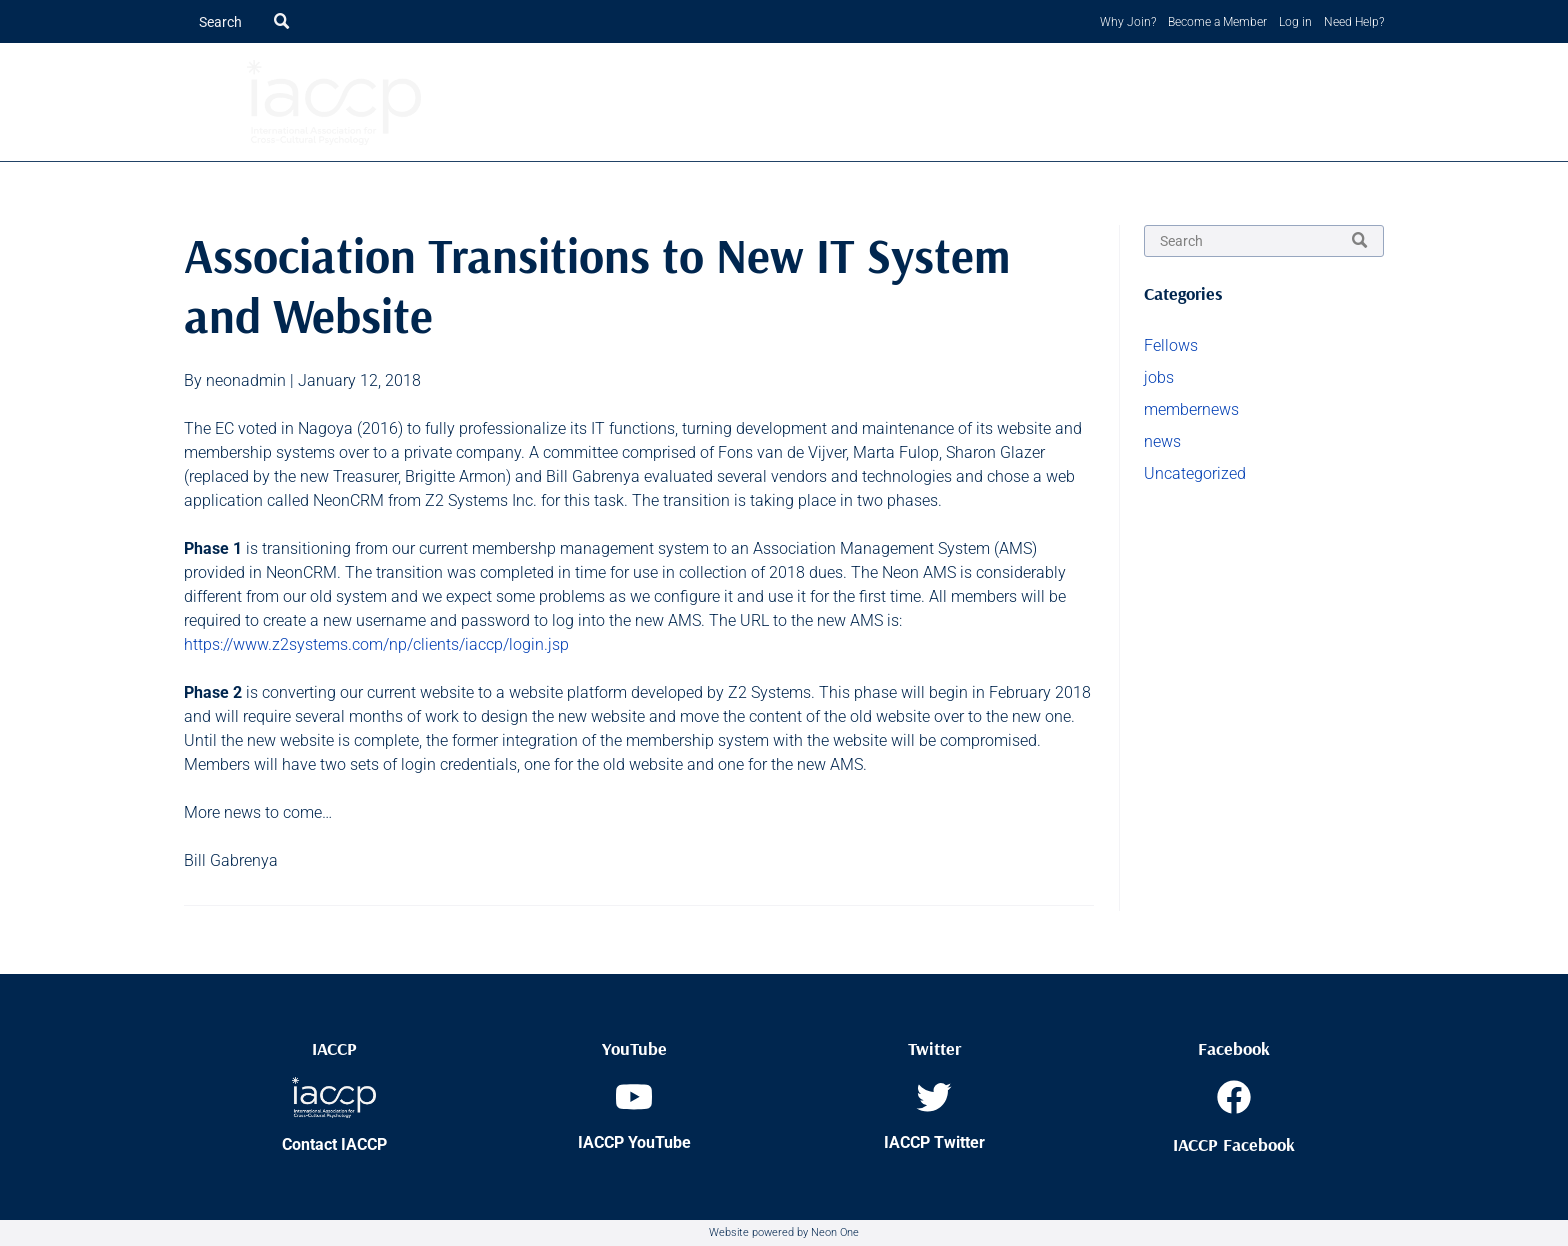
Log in (1295, 22)
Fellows (1171, 345)
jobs (1159, 377)
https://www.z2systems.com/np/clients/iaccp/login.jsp (376, 644)
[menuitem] (649, 102)
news (1162, 441)
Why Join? (1128, 22)
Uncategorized (1195, 473)
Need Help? (1354, 22)
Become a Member (1217, 22)
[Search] (245, 22)
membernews (1191, 409)
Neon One (835, 1232)
